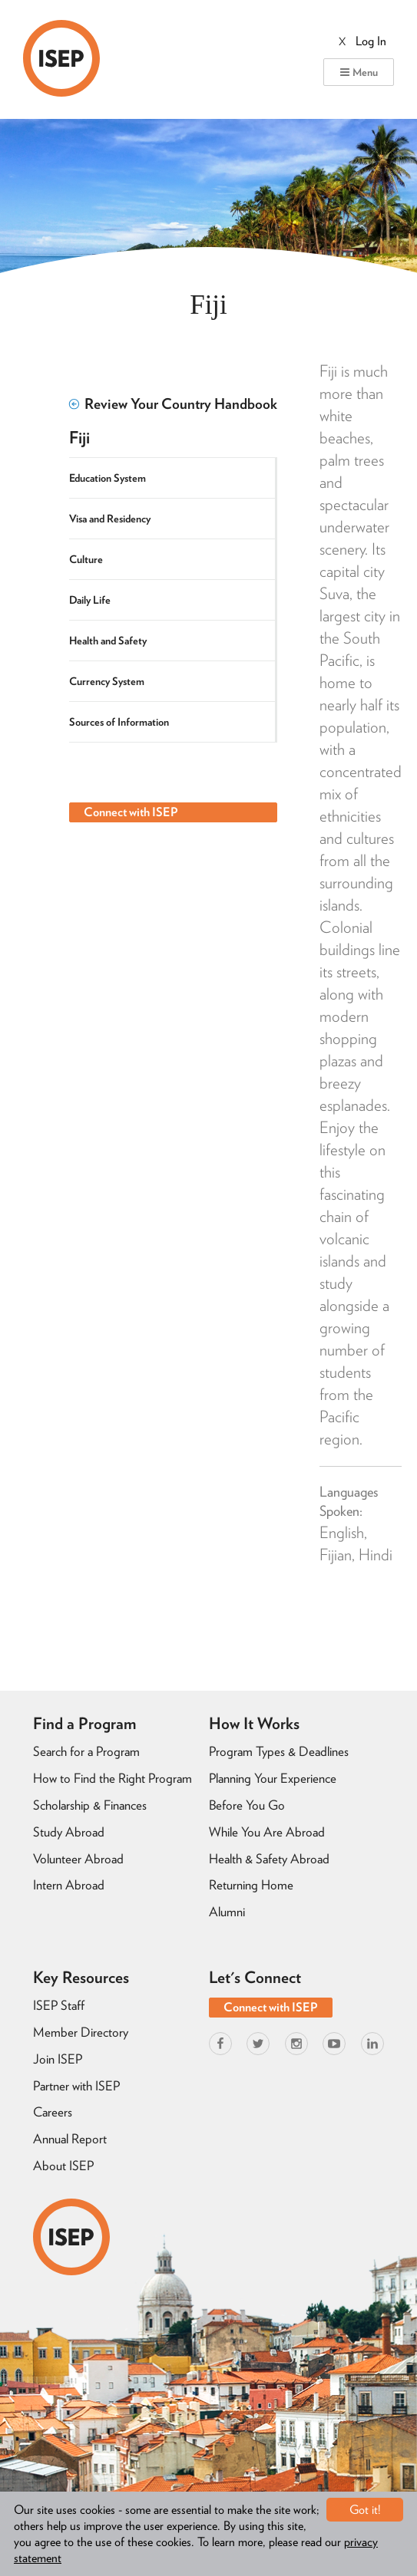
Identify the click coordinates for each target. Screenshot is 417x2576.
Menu (358, 72)
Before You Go (247, 1805)
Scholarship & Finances (90, 1805)
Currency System (106, 681)
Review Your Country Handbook (173, 404)
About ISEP (63, 2165)
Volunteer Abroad (78, 1858)
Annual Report (70, 2138)
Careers (52, 2112)
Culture (86, 559)
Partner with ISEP (76, 2085)
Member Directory (80, 2032)
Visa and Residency (110, 518)
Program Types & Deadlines (279, 1751)
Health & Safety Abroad (269, 1858)
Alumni (227, 1911)
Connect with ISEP (131, 812)
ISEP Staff (58, 2005)
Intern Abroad (68, 1884)
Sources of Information (119, 722)
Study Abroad (68, 1832)
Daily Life (90, 600)
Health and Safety (108, 640)
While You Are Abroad (267, 1832)
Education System (107, 478)
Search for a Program (86, 1751)
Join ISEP (57, 2059)
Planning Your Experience (272, 1778)
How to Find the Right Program (112, 1778)
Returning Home (251, 1884)
